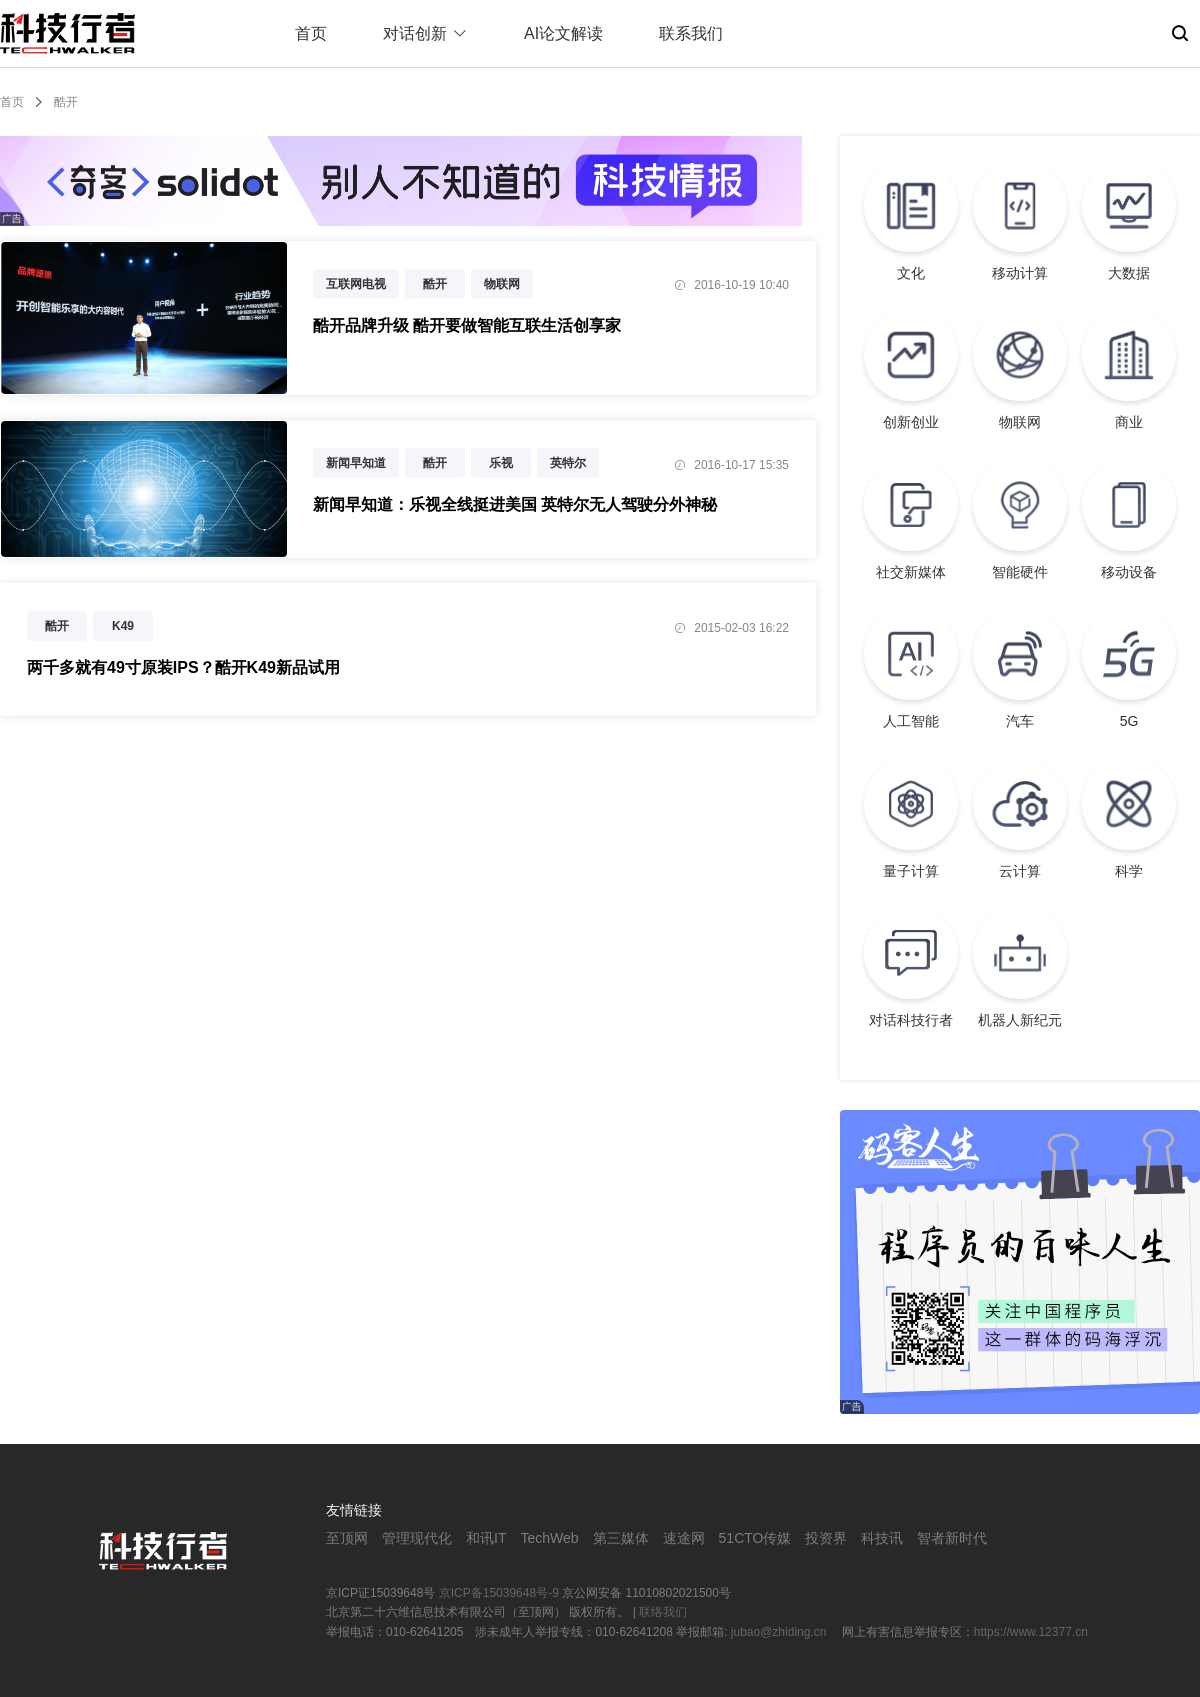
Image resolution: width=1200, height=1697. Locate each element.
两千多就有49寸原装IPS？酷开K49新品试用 (183, 667)
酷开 (435, 284)
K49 (123, 626)
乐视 (501, 463)
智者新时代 (952, 1538)
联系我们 (691, 33)
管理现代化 (417, 1538)
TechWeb (549, 1538)
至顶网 (347, 1538)
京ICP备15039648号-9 (499, 1593)
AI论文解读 (563, 33)
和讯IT (486, 1538)
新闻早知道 (356, 463)
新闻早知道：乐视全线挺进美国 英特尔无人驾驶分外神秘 (515, 504)
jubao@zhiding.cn (780, 1632)
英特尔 (568, 463)
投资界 (826, 1538)
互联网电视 (356, 284)
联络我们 (663, 1612)
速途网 (684, 1538)
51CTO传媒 (755, 1538)
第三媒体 (621, 1538)
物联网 (502, 284)
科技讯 (882, 1538)
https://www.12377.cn (1031, 1632)
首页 (311, 33)
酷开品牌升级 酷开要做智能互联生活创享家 (467, 325)
